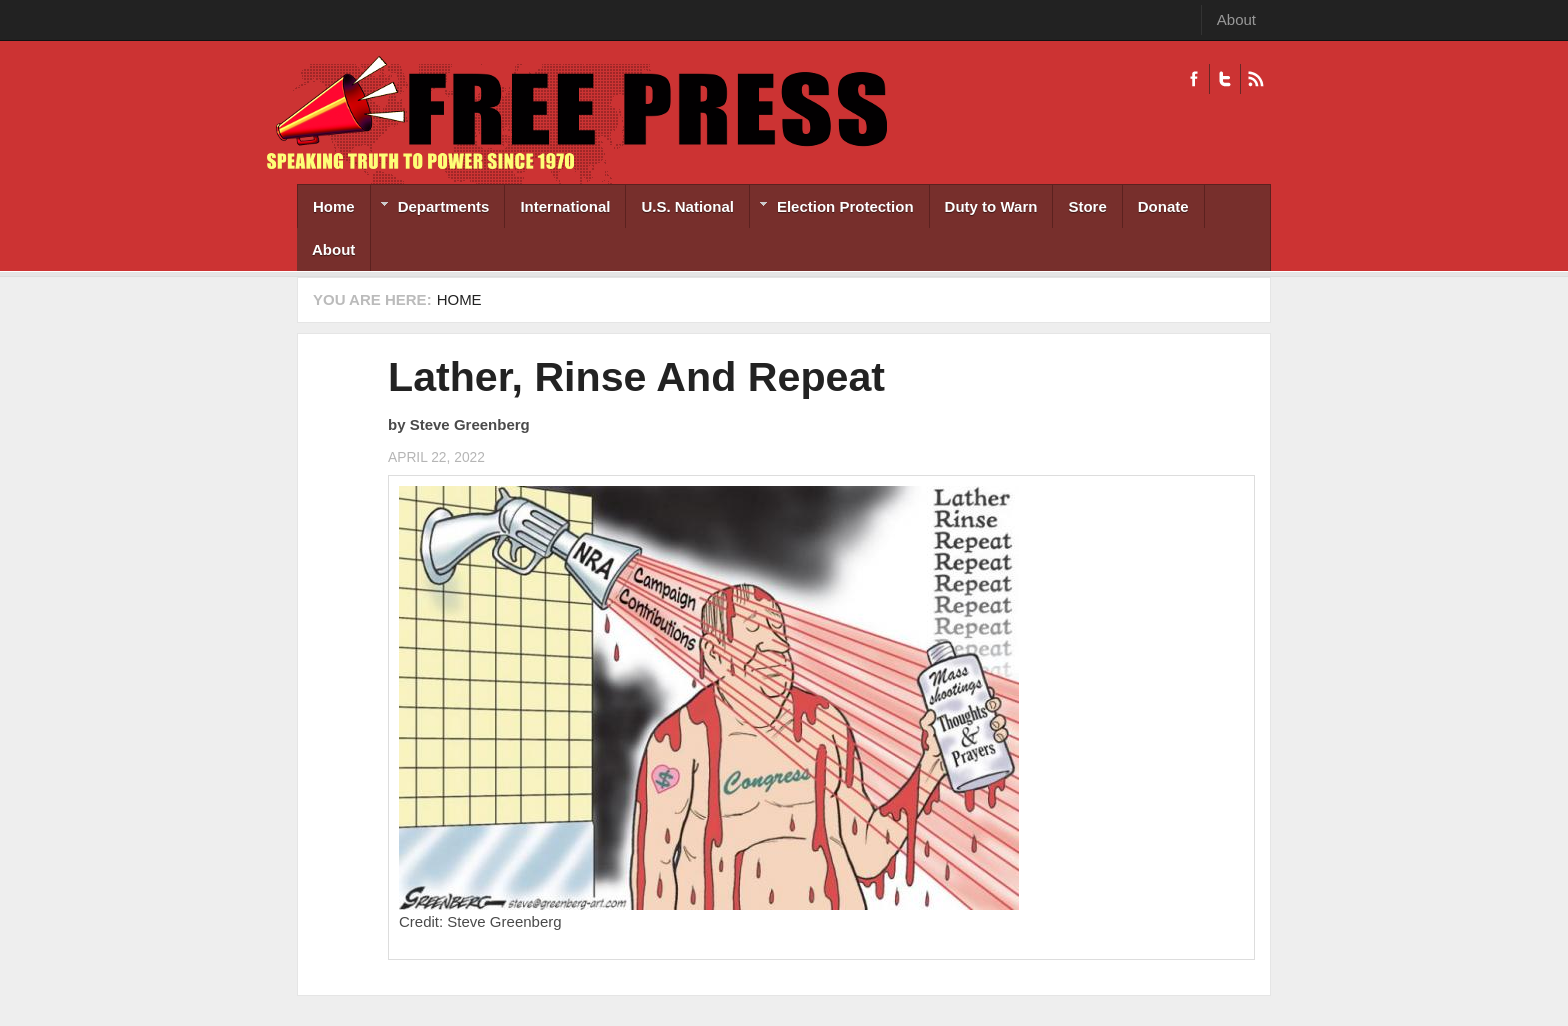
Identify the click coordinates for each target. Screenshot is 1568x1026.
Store (1087, 206)
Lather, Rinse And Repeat (636, 377)
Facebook (1194, 79)
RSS (1255, 79)
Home (334, 206)
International (565, 206)
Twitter (1224, 79)
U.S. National (687, 206)
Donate (1163, 206)
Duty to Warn (991, 206)
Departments (430, 208)
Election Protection (832, 208)
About (1236, 19)
